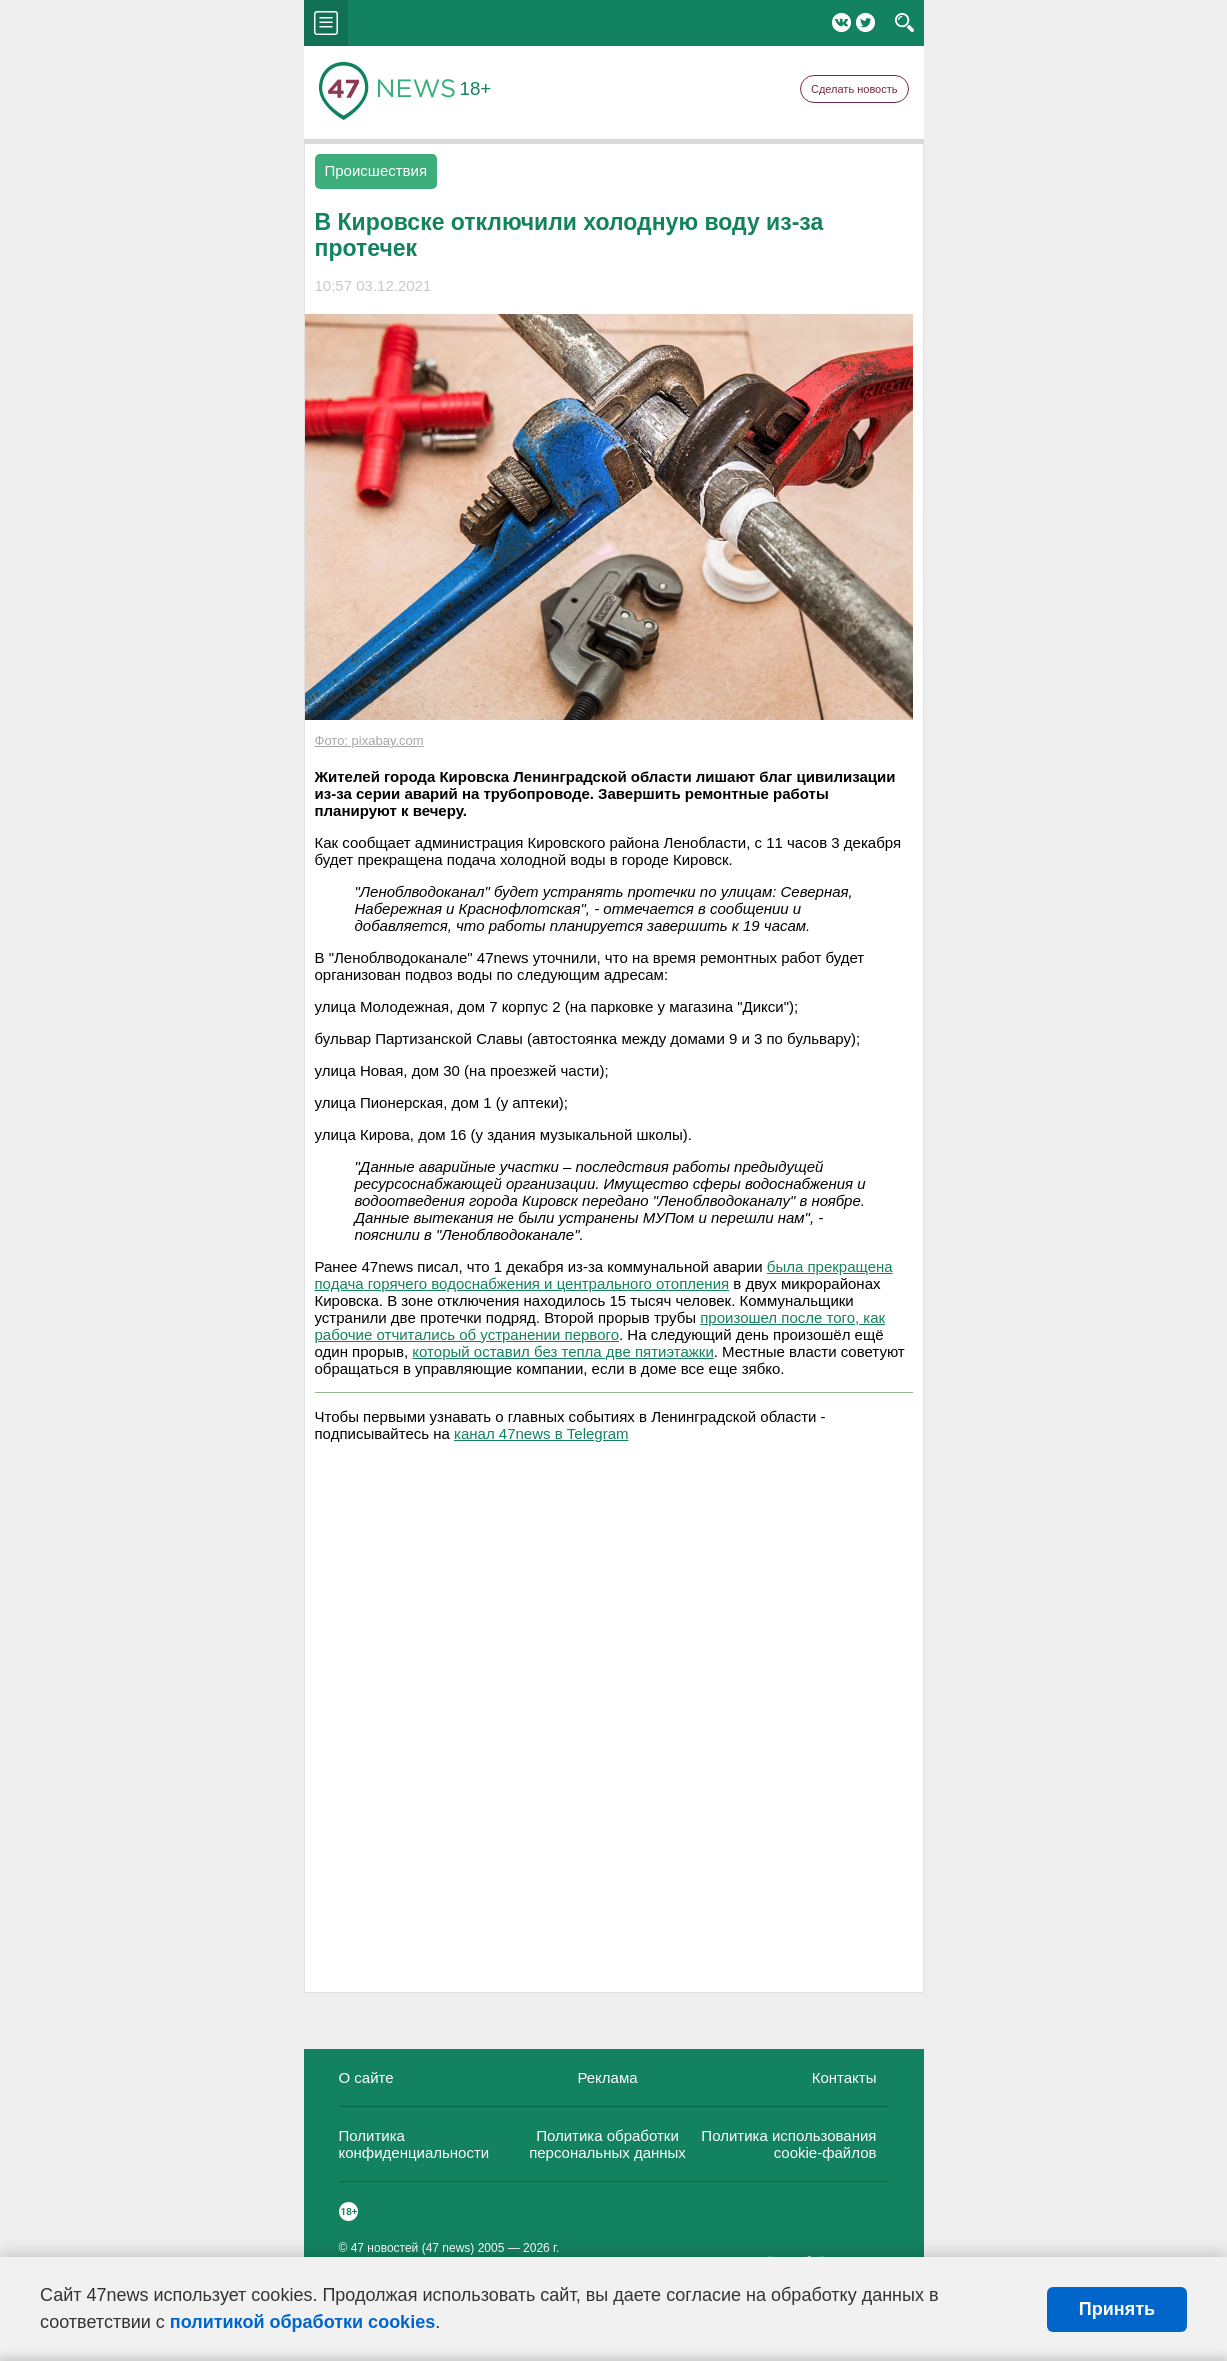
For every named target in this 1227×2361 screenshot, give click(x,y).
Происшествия (376, 170)
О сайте (366, 2077)
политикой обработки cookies (302, 2322)
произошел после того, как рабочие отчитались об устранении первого (600, 1326)
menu (326, 23)
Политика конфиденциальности (414, 2144)
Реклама (607, 2077)
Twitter (865, 22)
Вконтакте (841, 22)
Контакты (844, 2077)
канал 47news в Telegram (541, 1433)
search (904, 23)
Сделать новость (854, 89)
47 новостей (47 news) (413, 2248)
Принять (1117, 2309)
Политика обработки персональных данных (607, 2144)
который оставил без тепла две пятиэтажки (562, 1351)
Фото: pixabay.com (369, 740)
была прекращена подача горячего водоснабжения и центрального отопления (604, 1275)
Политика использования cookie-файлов (788, 2144)
